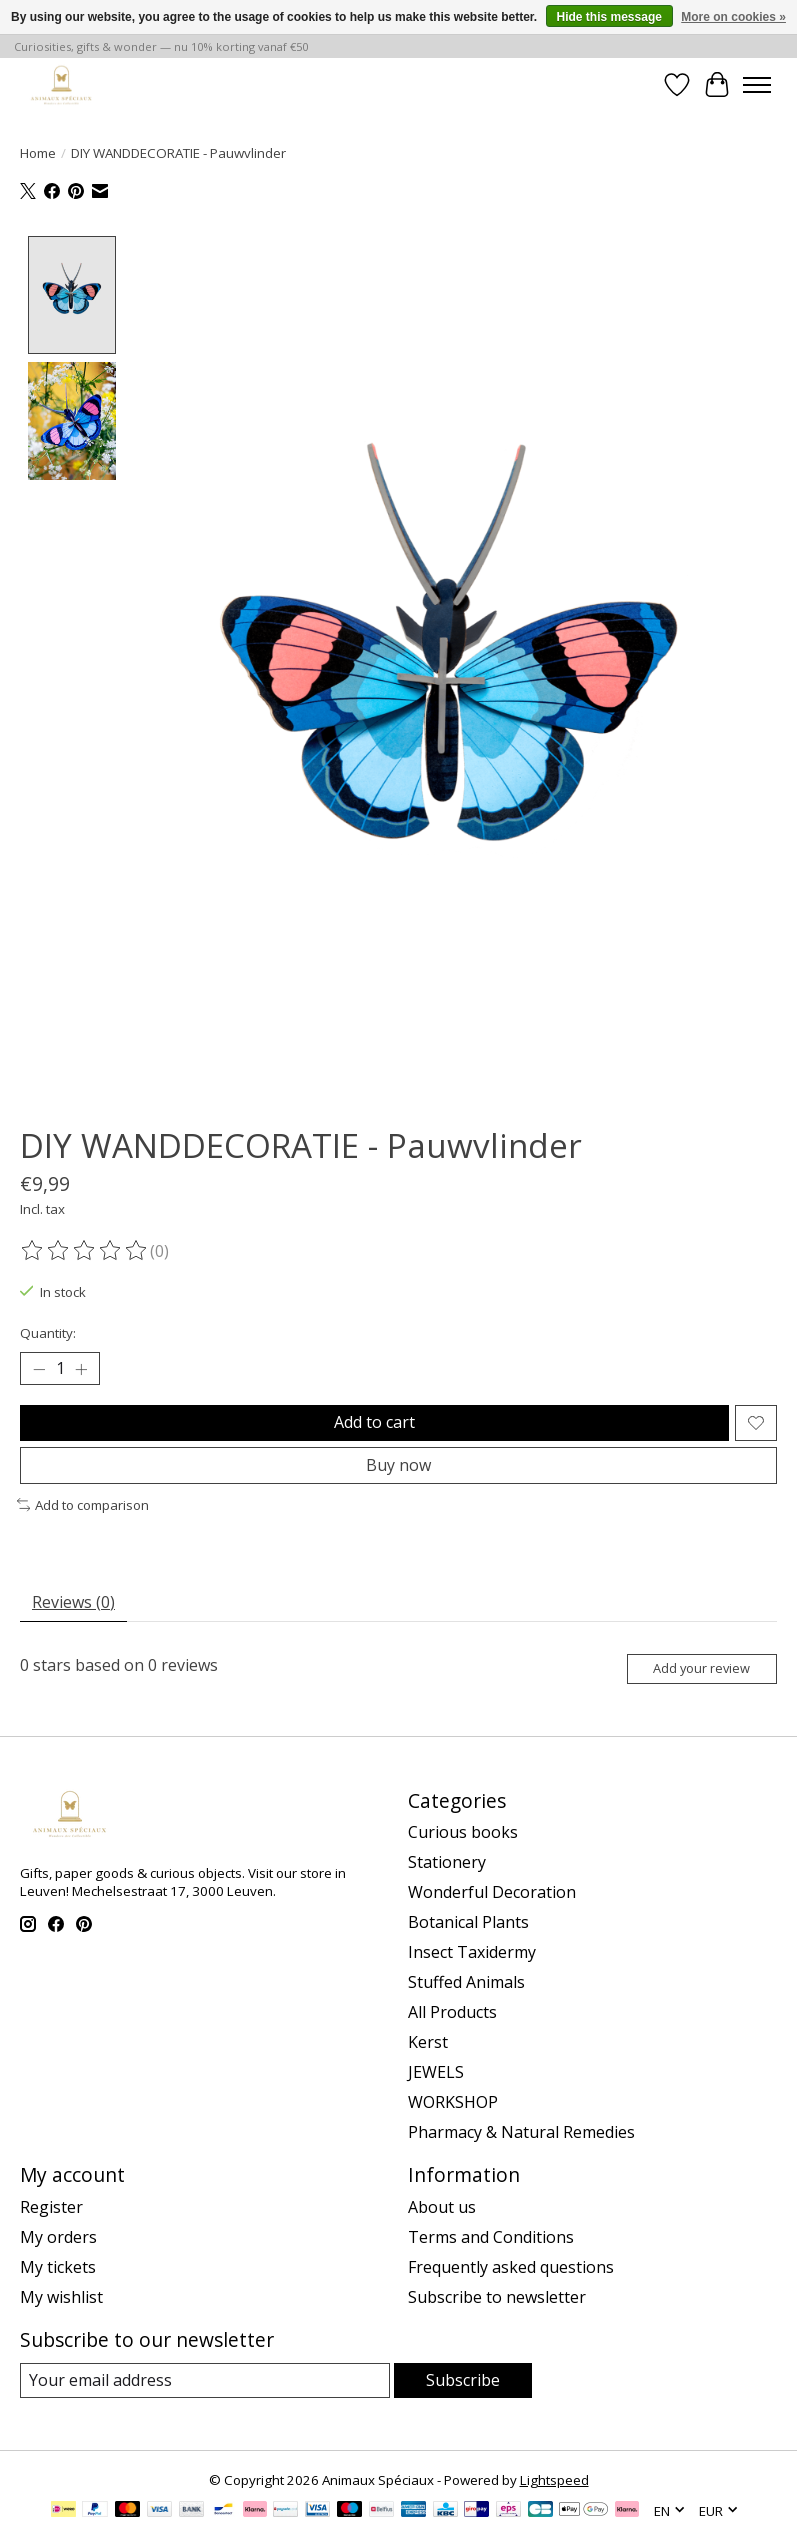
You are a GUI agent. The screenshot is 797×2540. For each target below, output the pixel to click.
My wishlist (61, 2297)
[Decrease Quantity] (39, 1369)
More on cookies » (733, 17)
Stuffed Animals (466, 1982)
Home (38, 153)
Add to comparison (83, 1505)
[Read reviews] (85, 1251)
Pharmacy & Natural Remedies (521, 2132)
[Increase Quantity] (81, 1369)
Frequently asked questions (511, 2267)
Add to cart (374, 1423)
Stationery (447, 1862)
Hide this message (609, 17)
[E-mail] (205, 2380)
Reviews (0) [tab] (73, 1602)
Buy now (398, 1465)
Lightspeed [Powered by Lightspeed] (554, 2480)
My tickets (58, 2267)
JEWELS (436, 2072)
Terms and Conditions (491, 2237)
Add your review (701, 1668)
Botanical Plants (468, 1922)
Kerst (428, 2042)
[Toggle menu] (757, 85)
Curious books (463, 1832)
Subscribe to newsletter (497, 2297)
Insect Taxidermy (472, 1952)
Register (51, 2207)
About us (442, 2207)
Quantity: (48, 1333)
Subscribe (463, 2380)
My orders (58, 2237)
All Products (452, 2012)
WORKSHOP (453, 2102)
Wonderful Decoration (492, 1892)
